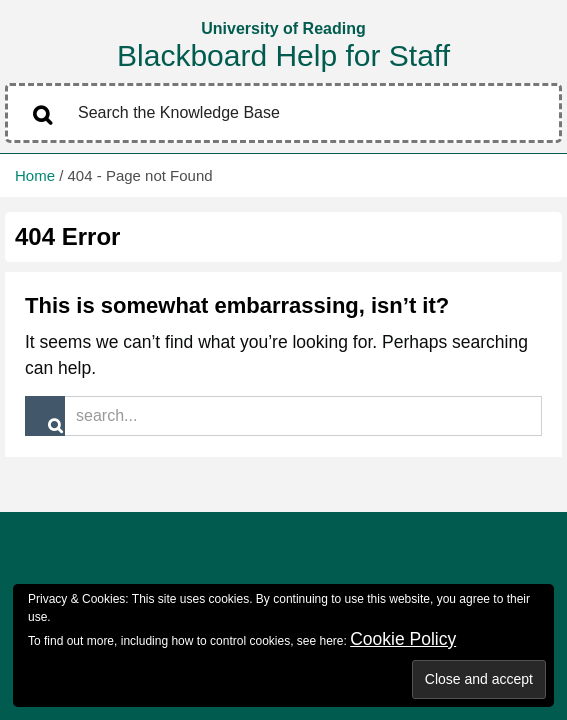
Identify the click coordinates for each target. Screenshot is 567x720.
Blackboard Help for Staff (283, 55)
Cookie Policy (403, 639)
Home (35, 175)
